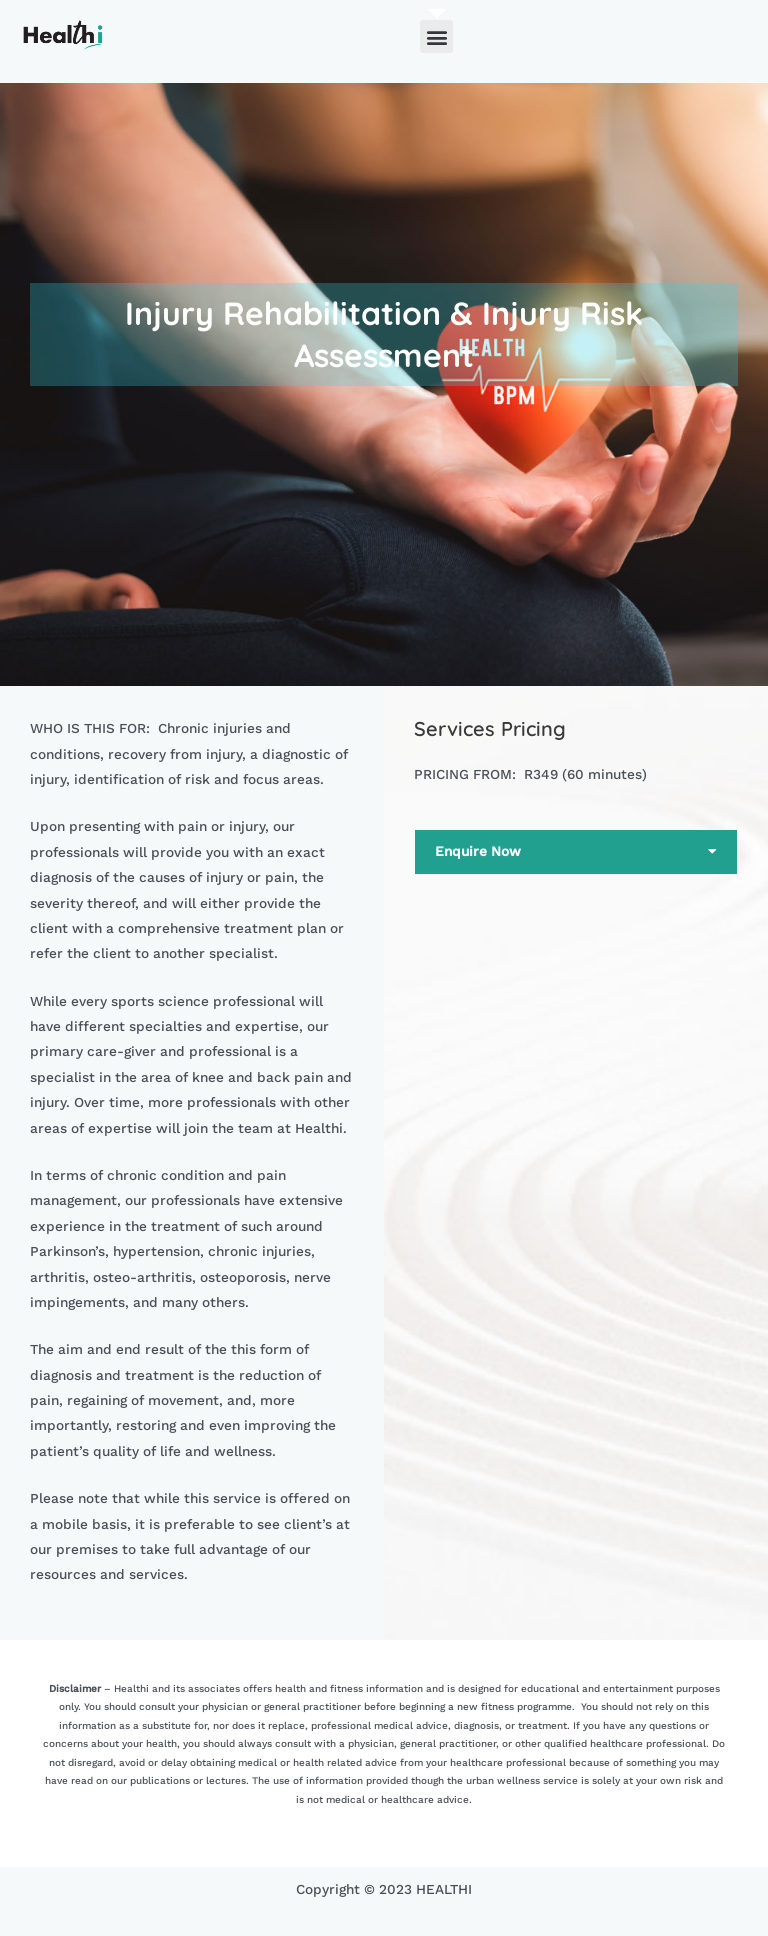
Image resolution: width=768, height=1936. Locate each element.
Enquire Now (478, 851)
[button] (436, 36)
